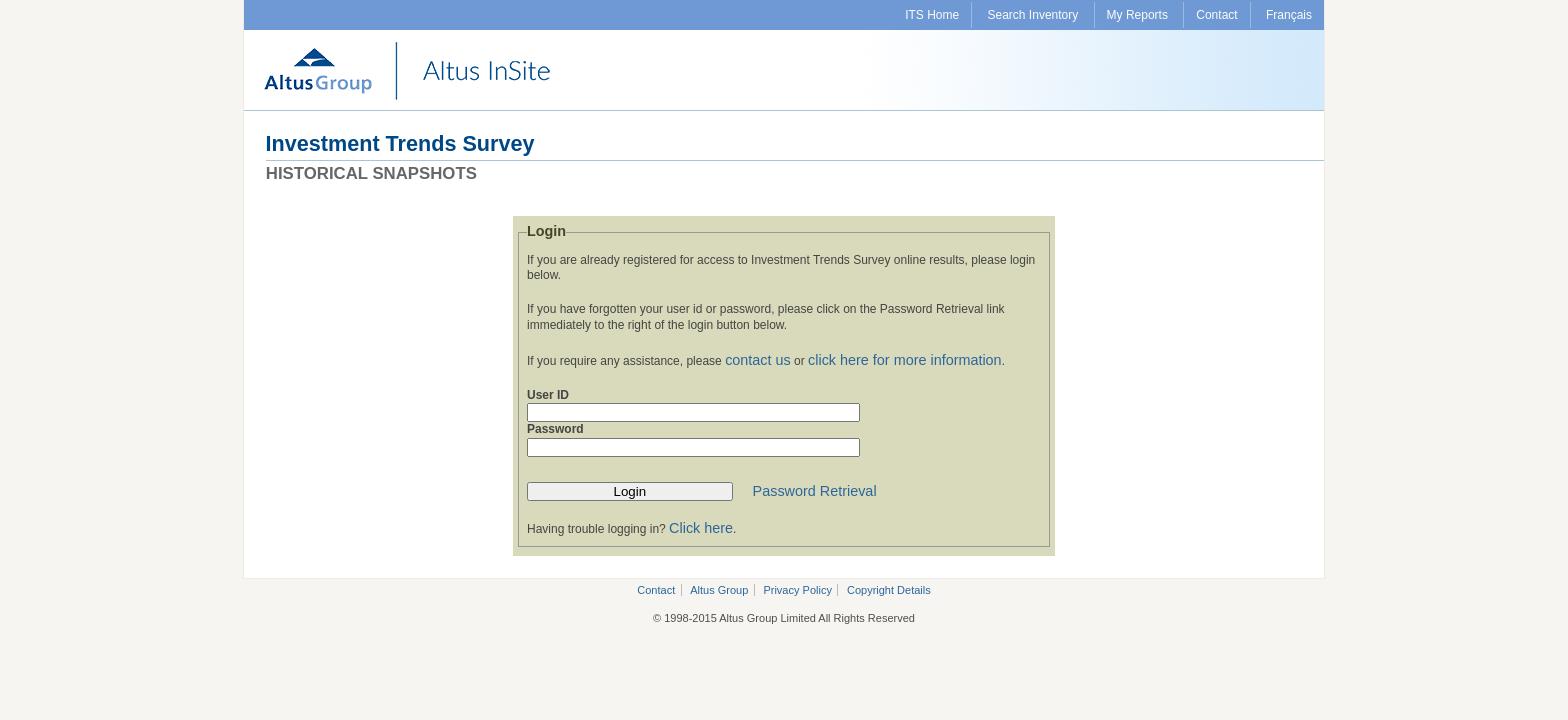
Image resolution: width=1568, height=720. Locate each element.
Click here (701, 528)
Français (1289, 15)
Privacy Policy (797, 590)
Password (555, 429)
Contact (1216, 15)
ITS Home (932, 15)
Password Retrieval (815, 491)
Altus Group (719, 590)
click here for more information (905, 360)
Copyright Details (889, 590)
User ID (548, 395)
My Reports (1137, 15)
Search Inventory (1033, 15)
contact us (758, 360)
